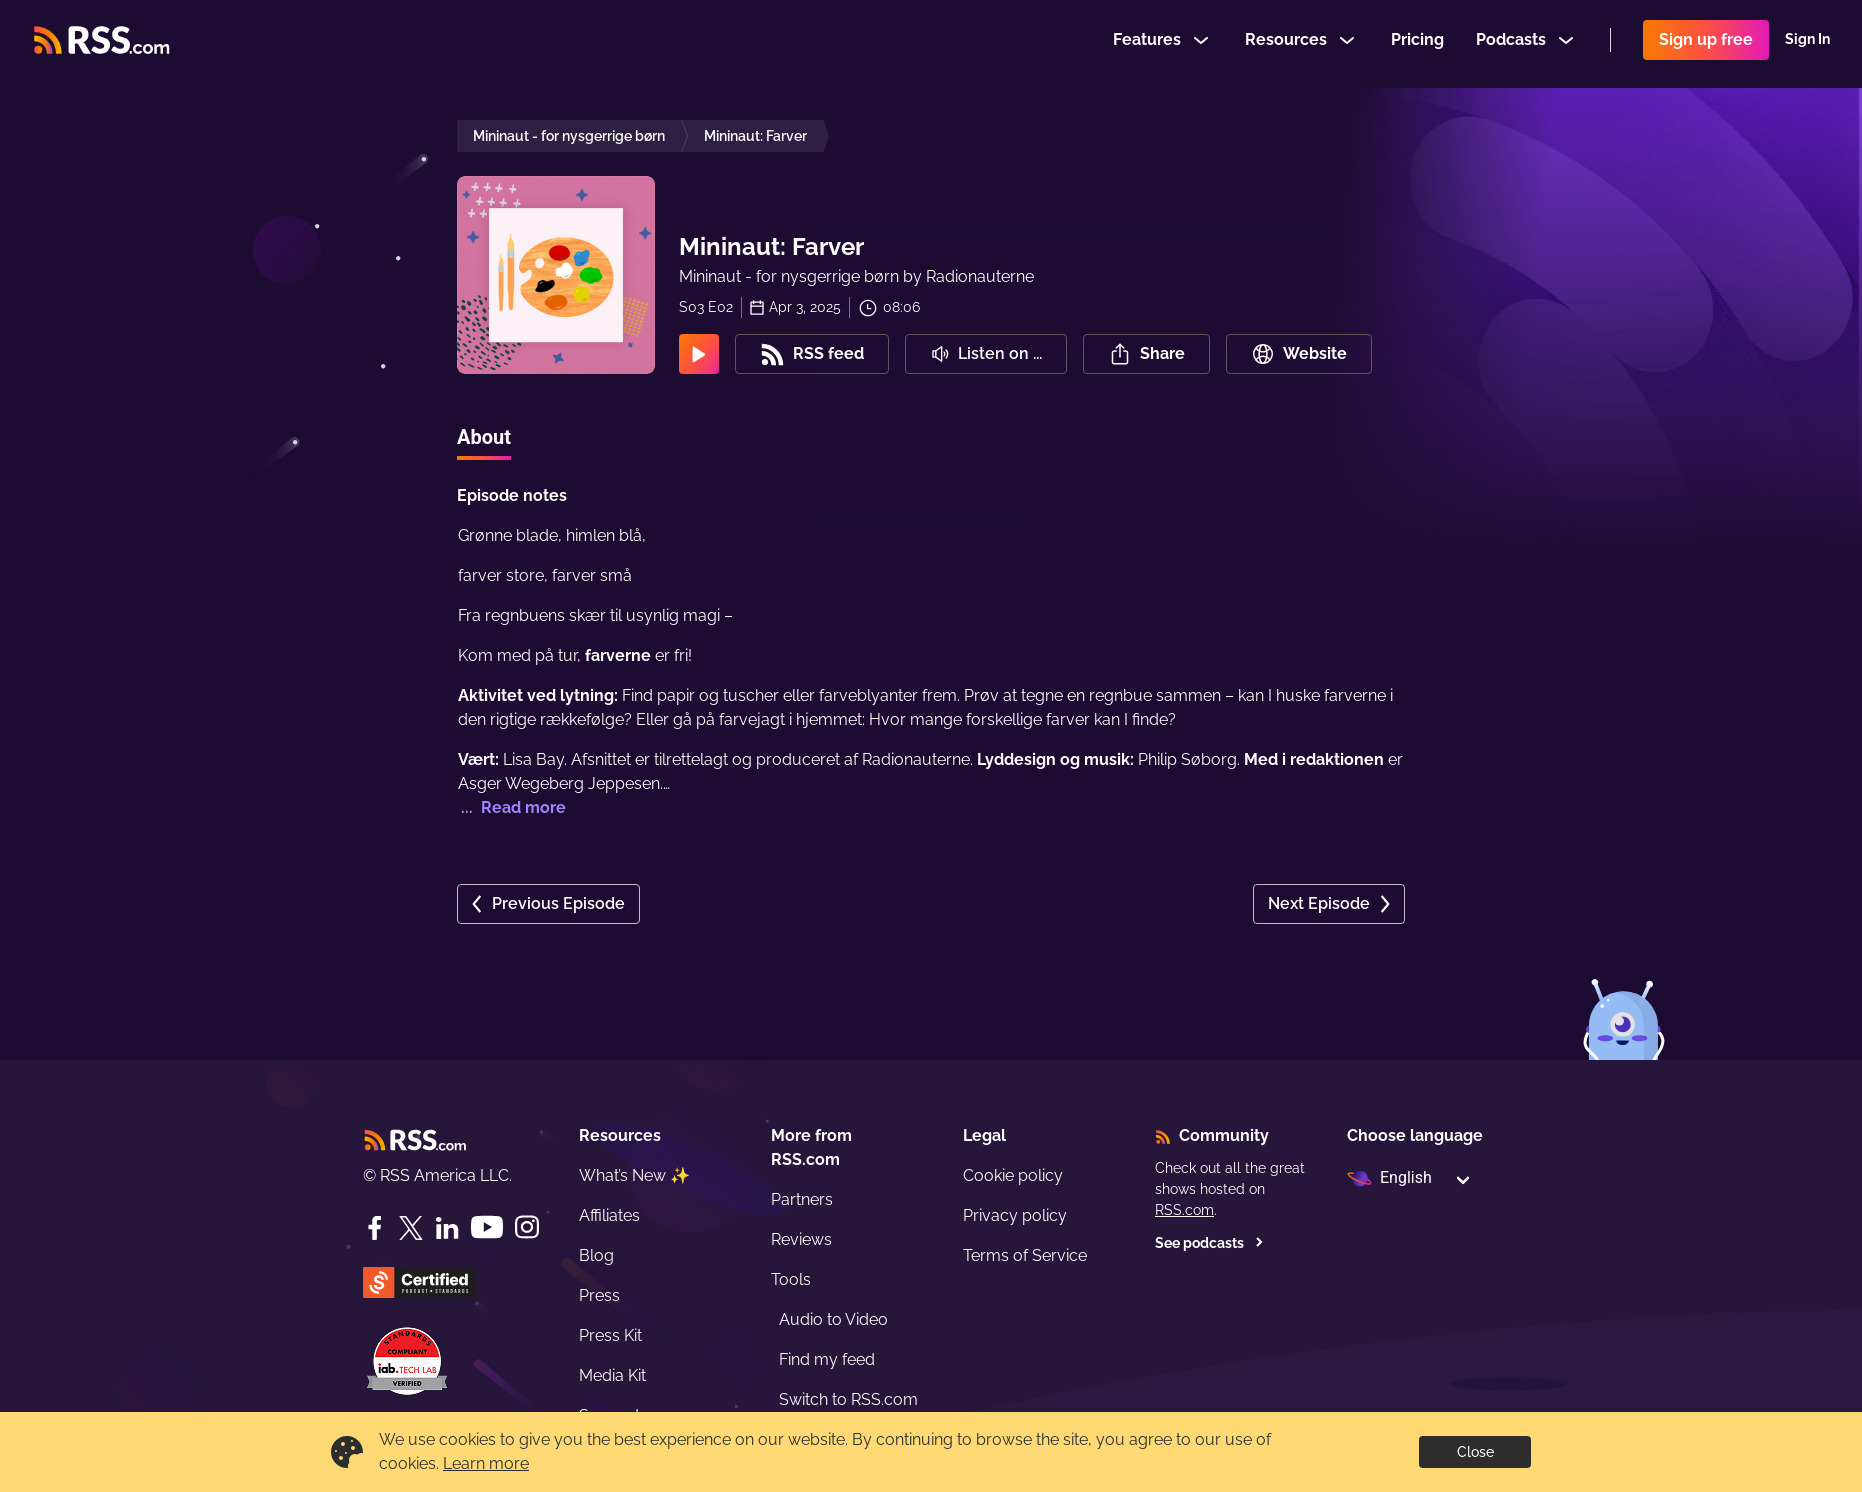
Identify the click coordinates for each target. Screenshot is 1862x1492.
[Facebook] (375, 1228)
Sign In (1807, 44)
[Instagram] (527, 1227)
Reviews (801, 1239)
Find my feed (827, 1359)
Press (599, 1295)
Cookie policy (1013, 1175)
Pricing (1417, 43)
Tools (791, 1279)
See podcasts (1209, 1243)
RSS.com (1184, 1210)
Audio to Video (833, 1319)
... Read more (511, 807)
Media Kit (612, 1375)
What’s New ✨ (634, 1175)
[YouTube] (487, 1227)
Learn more (486, 1463)
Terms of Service (1025, 1255)
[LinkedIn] (447, 1228)
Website (1299, 354)
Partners (802, 1199)
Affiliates (609, 1215)
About (484, 437)
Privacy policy (1015, 1215)
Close (1475, 1452)
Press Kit (610, 1335)
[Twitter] (411, 1228)
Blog (596, 1255)
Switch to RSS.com (848, 1399)
